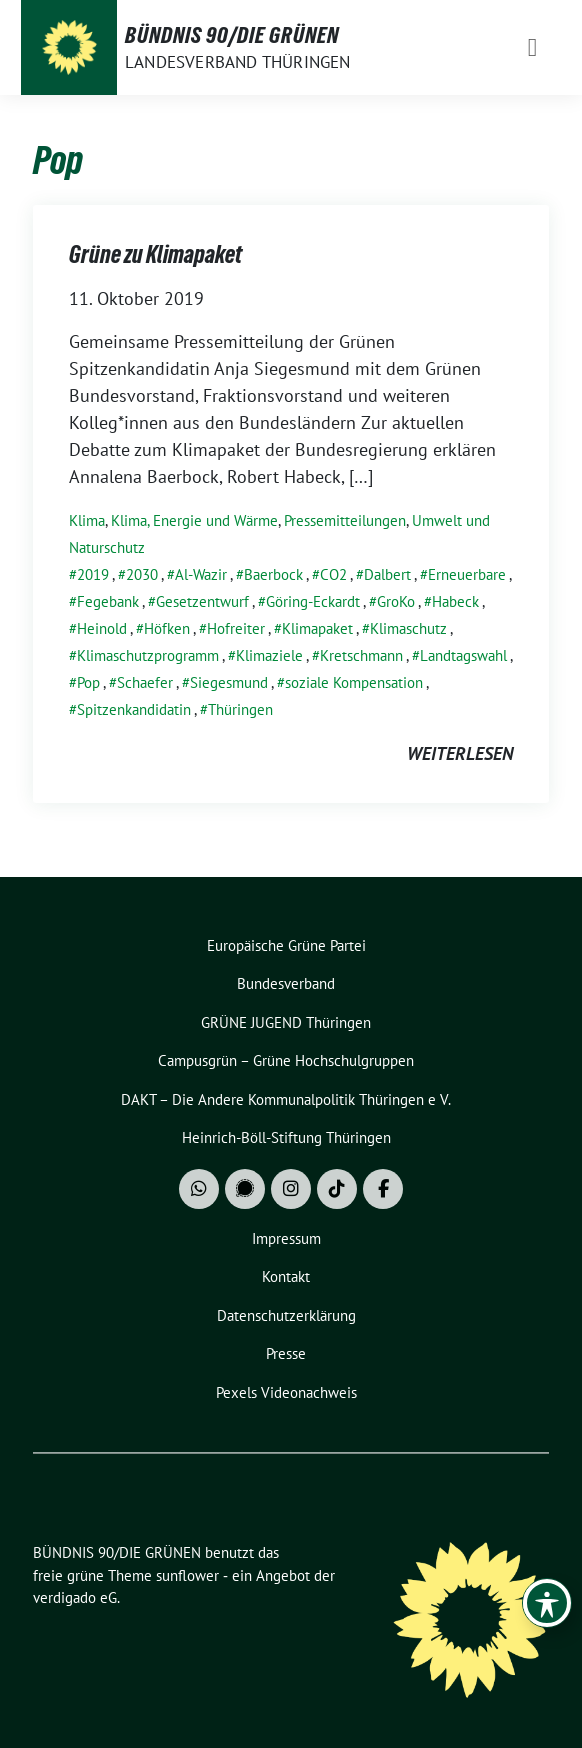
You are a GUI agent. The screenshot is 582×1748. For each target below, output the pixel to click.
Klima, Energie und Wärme (194, 520)
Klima (87, 520)
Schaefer (145, 682)
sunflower (187, 1575)
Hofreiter (236, 628)
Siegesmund (229, 682)
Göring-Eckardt (313, 601)
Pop (88, 682)
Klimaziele (269, 655)
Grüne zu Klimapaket (155, 254)
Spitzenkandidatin (134, 709)
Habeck (455, 601)
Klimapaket (317, 628)
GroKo (396, 601)
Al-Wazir (201, 574)
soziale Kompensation (354, 682)
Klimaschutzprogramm (148, 655)
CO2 (333, 574)
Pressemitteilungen (345, 520)
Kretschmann (361, 655)
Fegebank (108, 601)
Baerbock (273, 574)
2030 (142, 574)
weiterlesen (460, 753)
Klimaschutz (408, 628)
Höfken (167, 628)
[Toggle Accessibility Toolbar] (547, 1603)
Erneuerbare (467, 574)
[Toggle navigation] (532, 47)
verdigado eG (75, 1597)
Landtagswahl (463, 655)
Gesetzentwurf (202, 601)
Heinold (102, 628)
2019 (93, 574)
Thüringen (240, 709)
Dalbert (387, 574)
